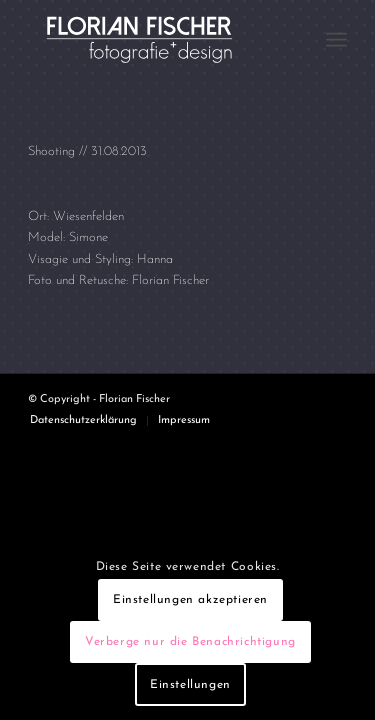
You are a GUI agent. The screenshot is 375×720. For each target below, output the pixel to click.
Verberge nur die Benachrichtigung (190, 642)
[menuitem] (336, 40)
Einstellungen (190, 685)
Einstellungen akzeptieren (190, 600)
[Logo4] (155, 40)
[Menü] (336, 40)
